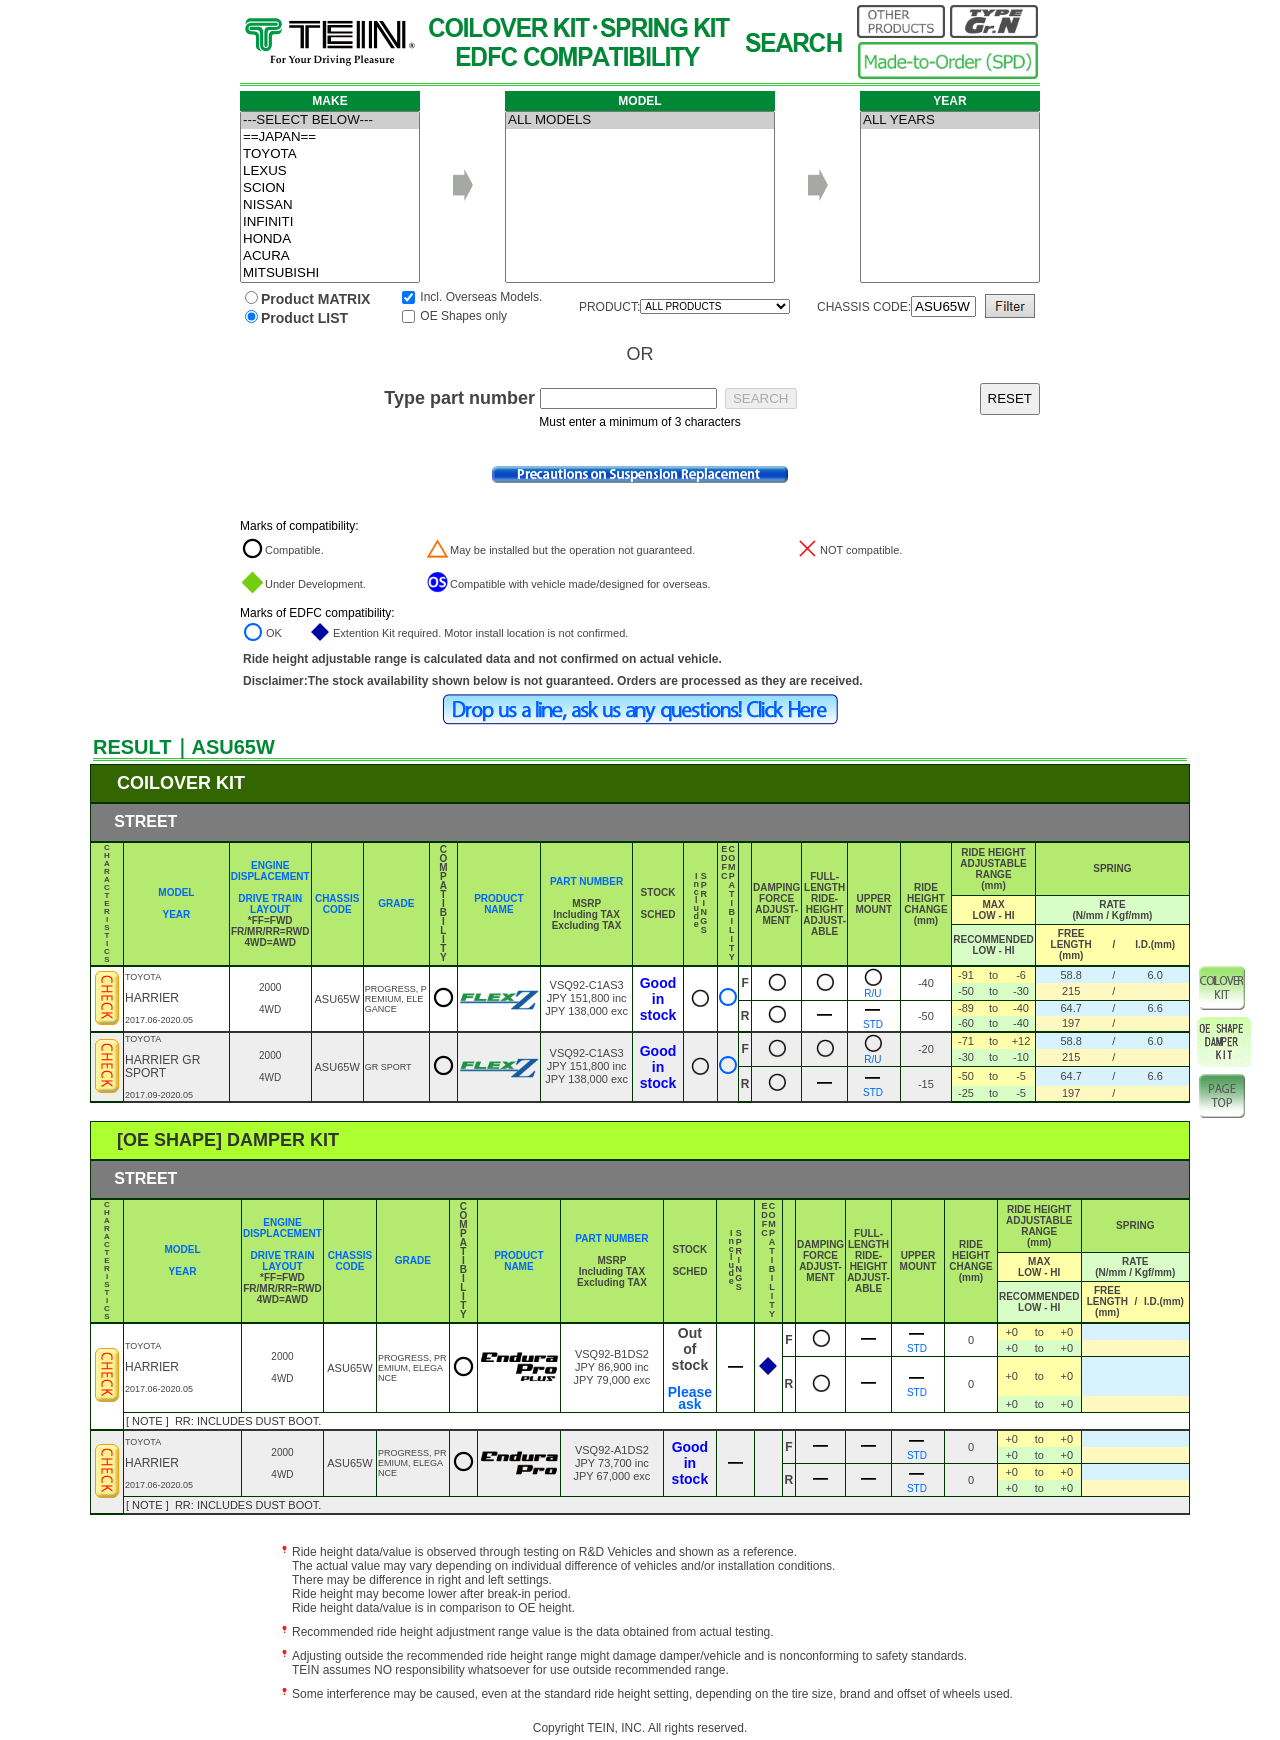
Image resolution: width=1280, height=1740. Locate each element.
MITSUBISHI (330, 273)
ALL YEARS (950, 120)
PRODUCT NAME (498, 904)
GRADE (396, 903)
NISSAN (330, 205)
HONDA (330, 239)
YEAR (176, 914)
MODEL (176, 892)
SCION (330, 188)
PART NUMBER (586, 881)
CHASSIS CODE (337, 904)
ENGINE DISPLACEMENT (270, 871)
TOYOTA (330, 154)
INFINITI (330, 222)
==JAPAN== (330, 137)
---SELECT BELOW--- (330, 120)
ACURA (330, 256)
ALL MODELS (640, 120)
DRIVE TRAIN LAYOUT (270, 904)
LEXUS (330, 171)
